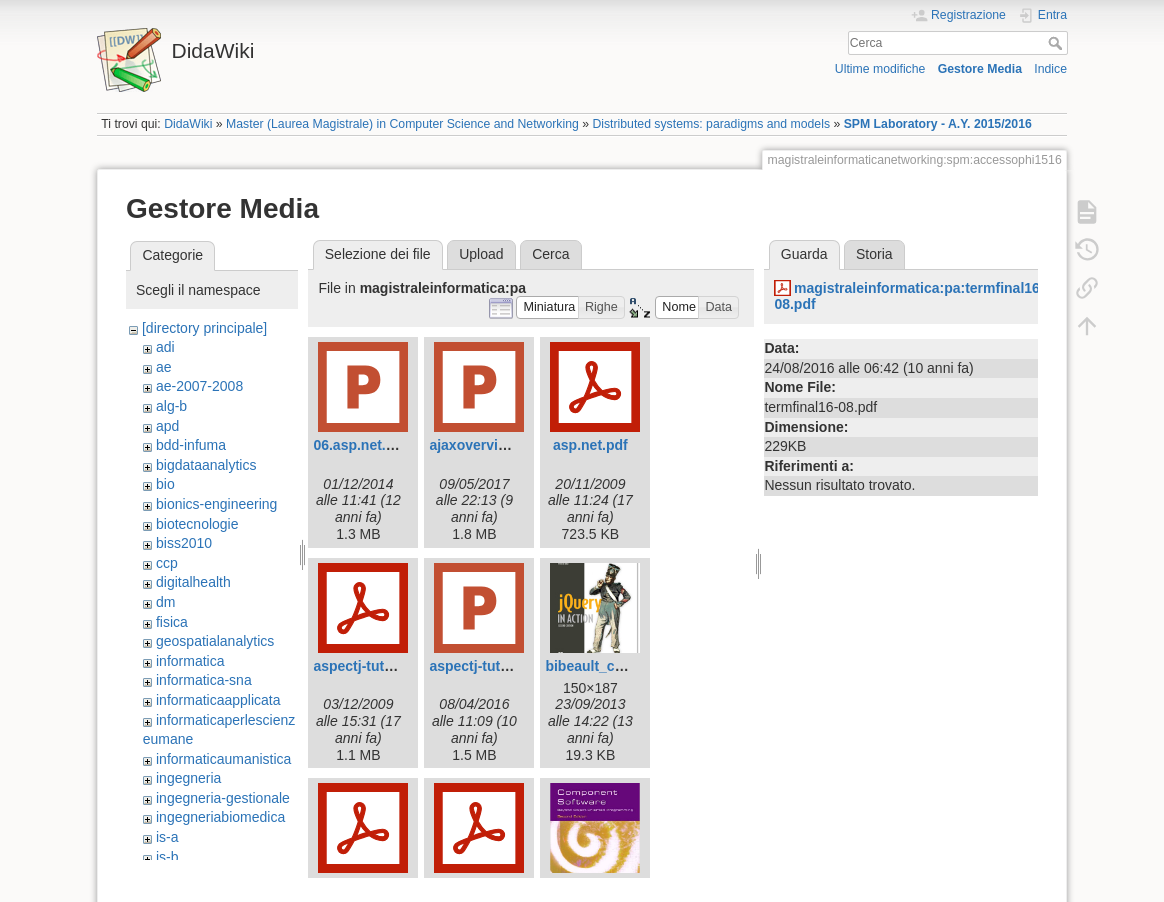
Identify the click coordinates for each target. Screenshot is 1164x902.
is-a (167, 837)
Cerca (1057, 43)
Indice (1050, 69)
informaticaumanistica (223, 759)
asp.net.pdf (590, 445)
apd (167, 426)
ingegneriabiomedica (220, 817)
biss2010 (184, 543)
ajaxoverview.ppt (485, 445)
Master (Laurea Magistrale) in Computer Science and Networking (402, 124)
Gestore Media (980, 69)
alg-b (171, 406)
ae (164, 367)
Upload (481, 254)
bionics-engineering (216, 504)
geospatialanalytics (215, 641)
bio (165, 484)
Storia (874, 254)
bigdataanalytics (206, 465)
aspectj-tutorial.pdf (376, 666)
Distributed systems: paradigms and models (711, 124)
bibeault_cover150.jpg (618, 666)
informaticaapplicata (218, 700)
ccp (167, 563)
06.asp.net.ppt (360, 445)
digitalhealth (193, 582)
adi (165, 347)
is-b (167, 857)
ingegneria (188, 778)
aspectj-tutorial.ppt (492, 666)
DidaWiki (188, 124)
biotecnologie (197, 524)
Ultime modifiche (880, 69)
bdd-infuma (191, 445)
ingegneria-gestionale (223, 798)
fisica (172, 622)
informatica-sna (204, 680)
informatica (190, 661)
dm (165, 602)
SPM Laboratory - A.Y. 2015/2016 (938, 124)
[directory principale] (204, 328)
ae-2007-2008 (199, 386)
